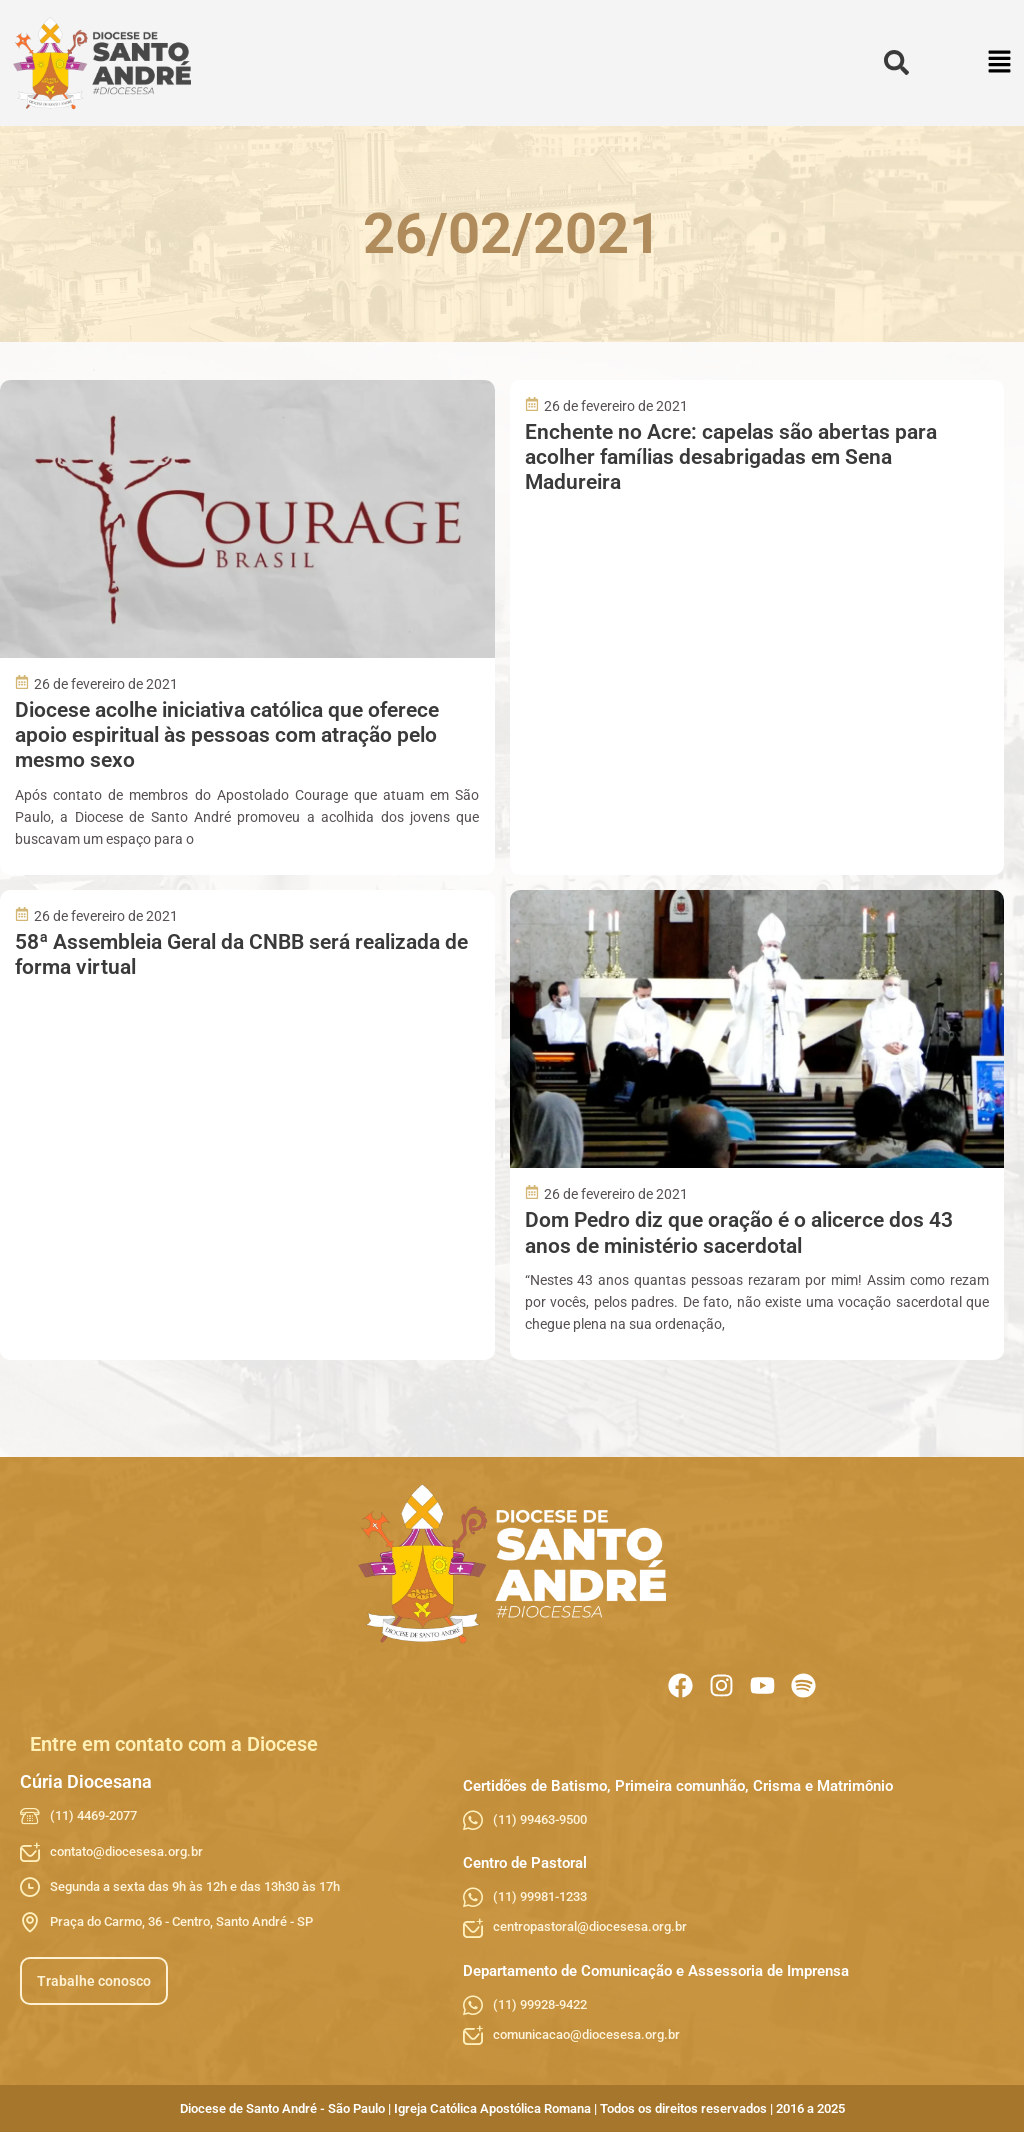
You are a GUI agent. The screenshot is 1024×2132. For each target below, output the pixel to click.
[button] (1000, 63)
